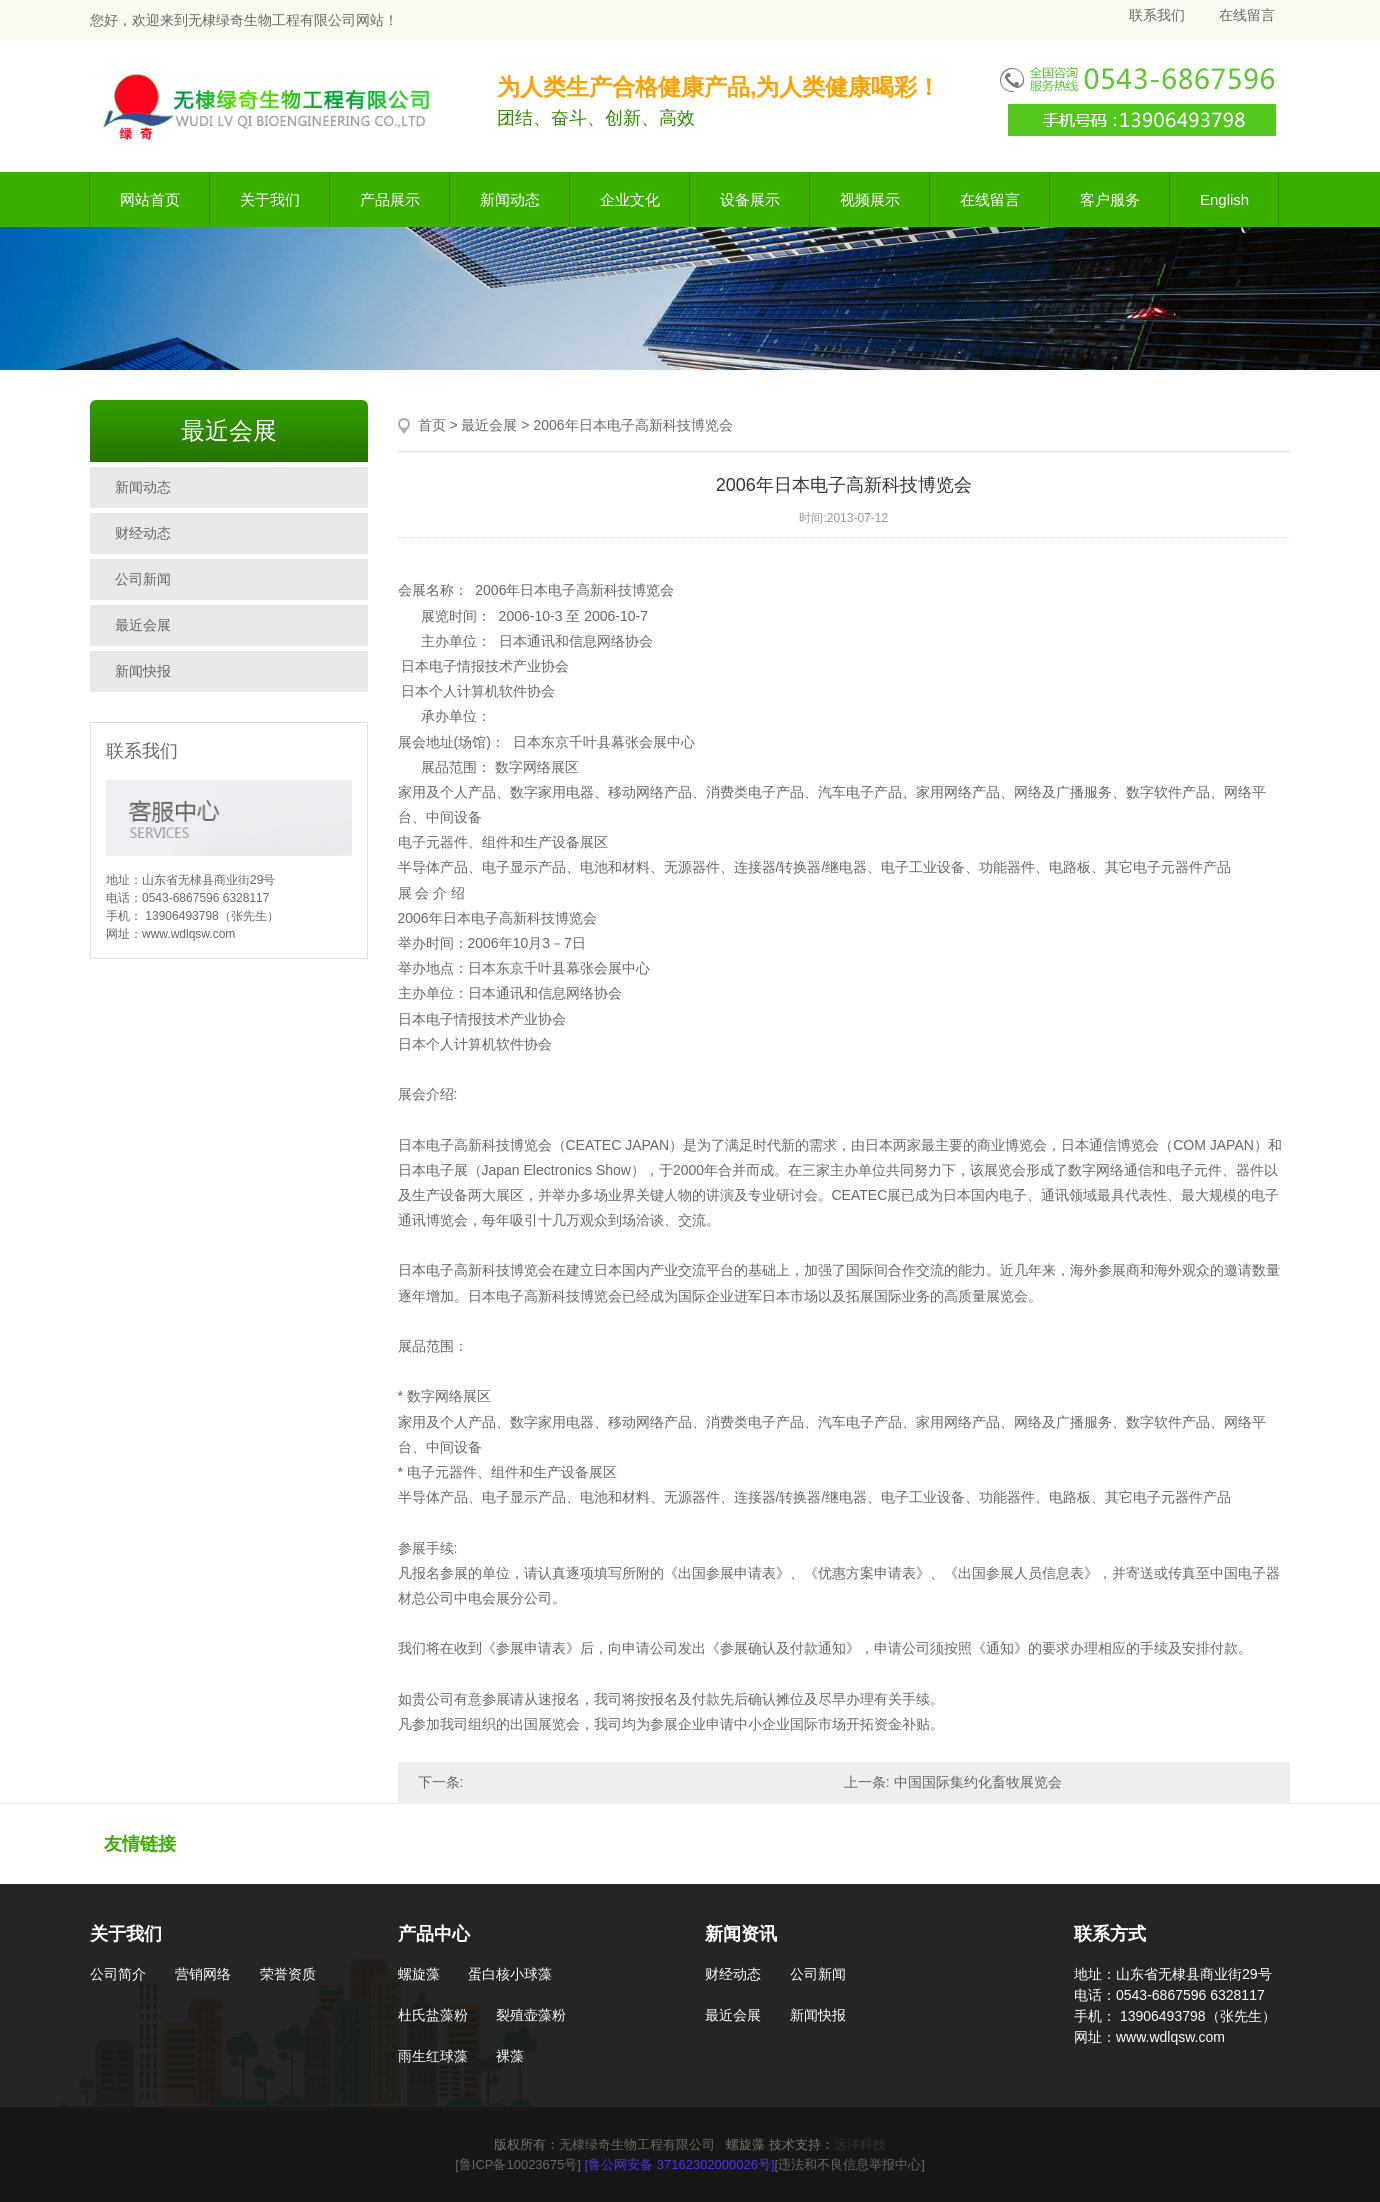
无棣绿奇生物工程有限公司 (637, 2144)
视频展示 (870, 199)
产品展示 (390, 199)
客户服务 (1110, 199)
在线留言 (1247, 15)
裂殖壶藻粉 (531, 2015)
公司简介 (118, 1974)
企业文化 (630, 199)
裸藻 (510, 2056)
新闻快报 (143, 671)
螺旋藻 (419, 1974)
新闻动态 (510, 199)
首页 (432, 425)
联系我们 (1157, 15)
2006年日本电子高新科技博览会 (632, 425)
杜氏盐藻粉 (433, 2015)
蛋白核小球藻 (510, 1974)
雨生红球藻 (433, 2056)
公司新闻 (143, 579)
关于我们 (270, 199)
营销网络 (203, 1974)
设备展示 (750, 199)
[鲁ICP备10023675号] (518, 2164)
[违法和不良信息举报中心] (850, 2164)
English (1224, 199)
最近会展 (143, 625)
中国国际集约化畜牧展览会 (978, 1782)
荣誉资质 (288, 1974)
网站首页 (150, 199)
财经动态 (143, 533)
